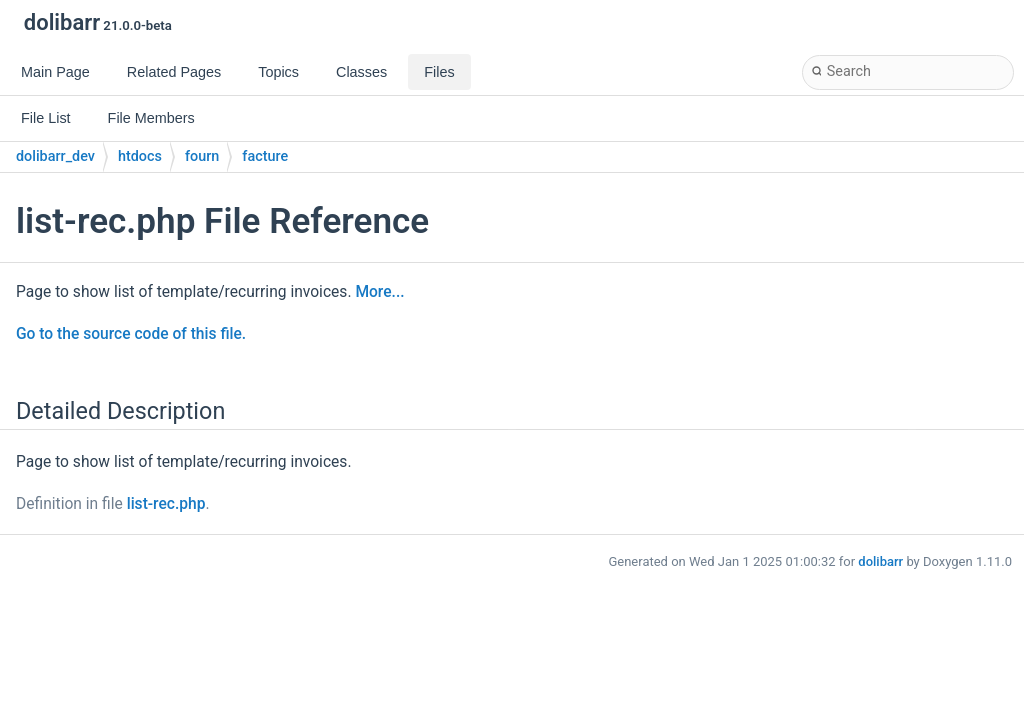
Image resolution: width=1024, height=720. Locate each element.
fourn (202, 156)
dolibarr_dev (55, 156)
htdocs (140, 156)
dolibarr (880, 561)
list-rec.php (166, 504)
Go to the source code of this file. (131, 334)
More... (379, 292)
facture (265, 156)
